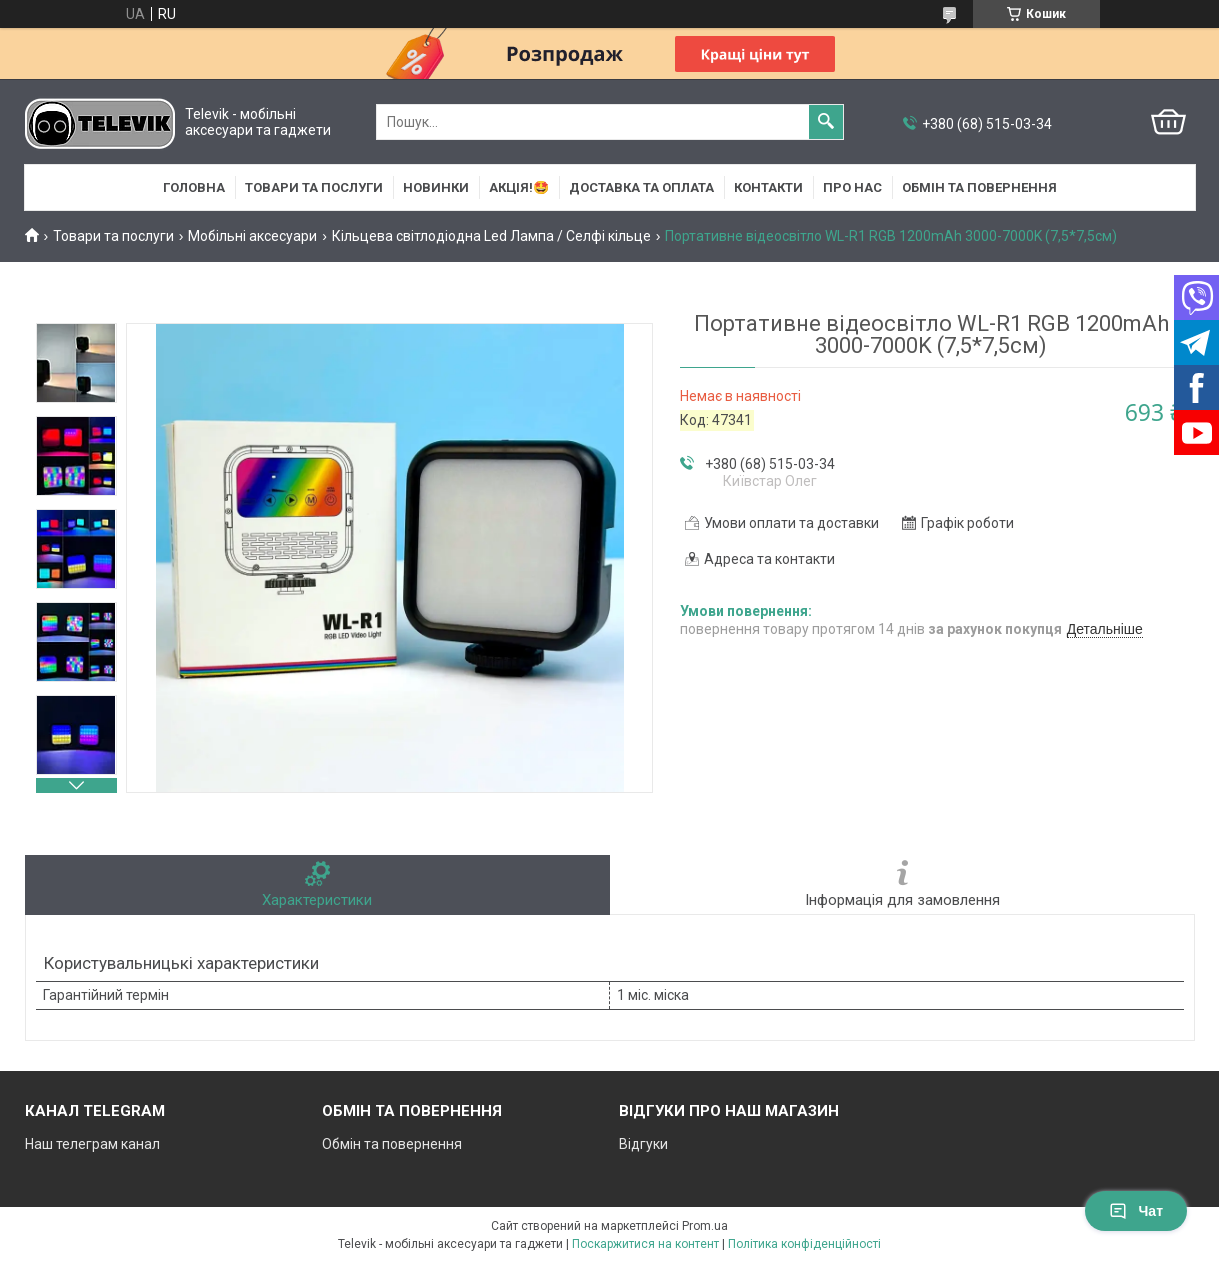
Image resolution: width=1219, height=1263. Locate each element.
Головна (194, 187)
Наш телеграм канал (92, 1144)
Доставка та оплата (641, 187)
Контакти (768, 187)
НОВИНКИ (436, 187)
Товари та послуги (314, 187)
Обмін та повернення (979, 187)
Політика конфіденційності (804, 1244)
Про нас (852, 187)
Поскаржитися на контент (645, 1244)
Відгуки (643, 1144)
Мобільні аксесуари (252, 236)
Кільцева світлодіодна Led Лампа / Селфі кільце (491, 236)
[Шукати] (826, 122)
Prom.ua (705, 1226)
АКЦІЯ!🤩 (519, 187)
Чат (1136, 1211)
